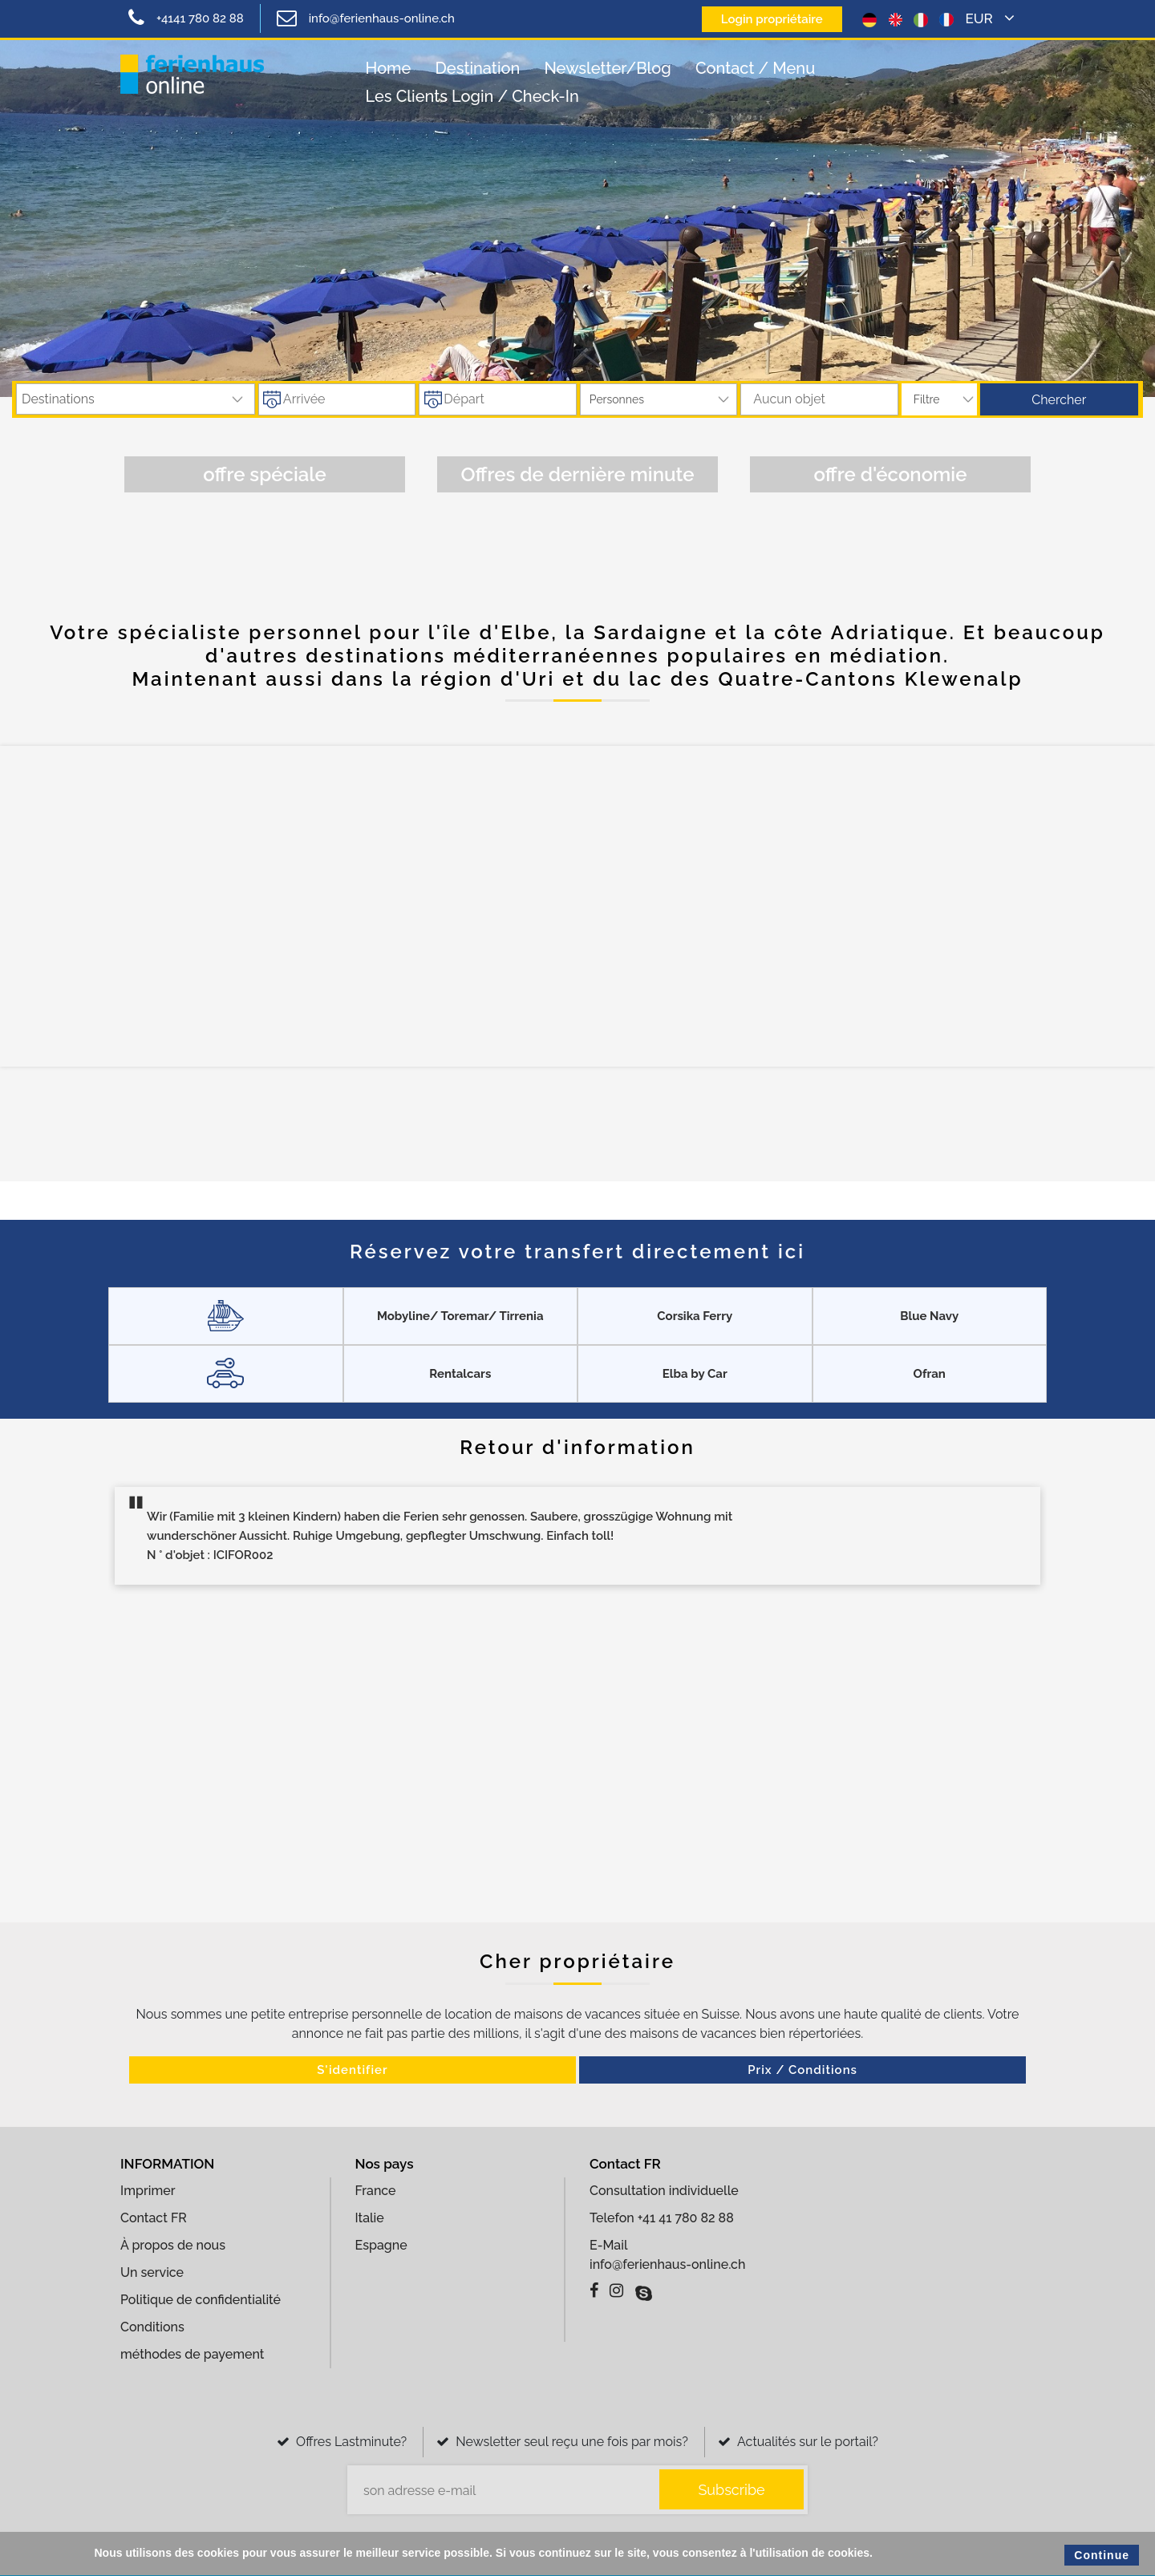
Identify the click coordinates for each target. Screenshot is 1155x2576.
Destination (478, 68)
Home (388, 68)
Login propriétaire (767, 19)
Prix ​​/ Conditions (696, 2070)
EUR (990, 18)
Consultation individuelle (664, 2188)
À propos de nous (172, 2242)
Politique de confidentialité (200, 2297)
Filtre (927, 399)
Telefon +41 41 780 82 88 (662, 2215)
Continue (1101, 2555)
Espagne (381, 2242)
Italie (369, 2215)
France (375, 2188)
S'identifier (459, 2070)
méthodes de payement (192, 2351)
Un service (152, 2270)
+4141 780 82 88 (186, 18)
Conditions (152, 2324)
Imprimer (147, 2188)
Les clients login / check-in (472, 96)
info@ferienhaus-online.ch (366, 18)
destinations (58, 399)
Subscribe (731, 2487)
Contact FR (153, 2215)
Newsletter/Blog (607, 68)
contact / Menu (755, 68)
